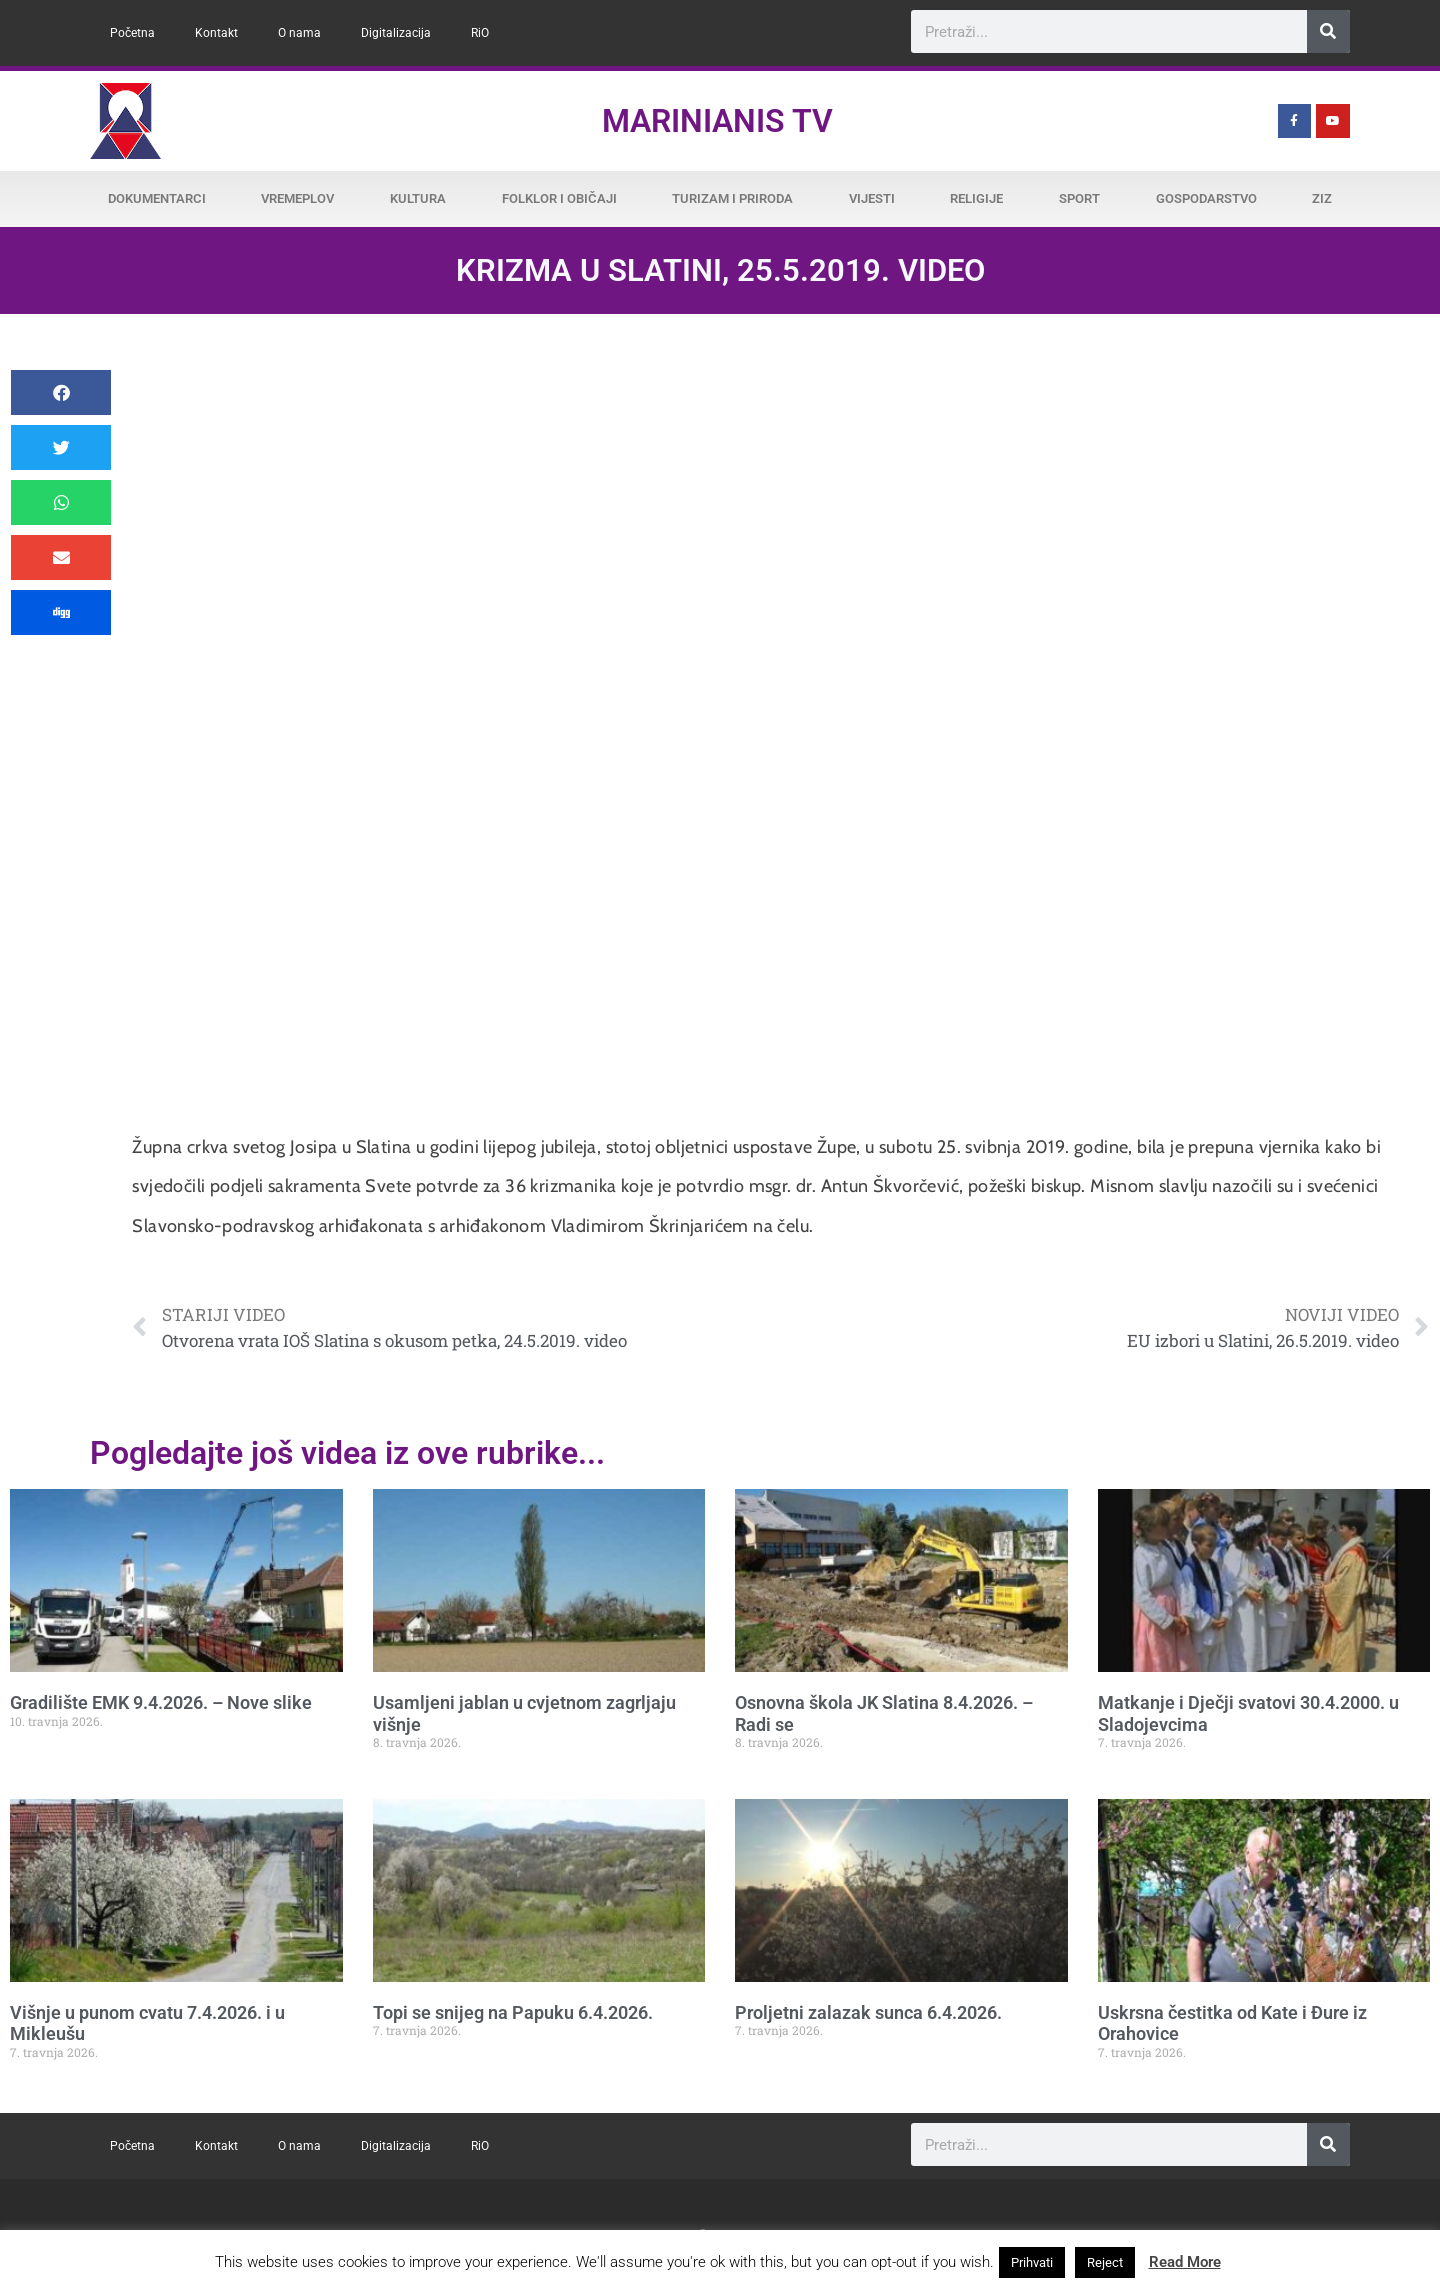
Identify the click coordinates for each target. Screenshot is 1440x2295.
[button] (61, 392)
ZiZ (1322, 198)
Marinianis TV (717, 121)
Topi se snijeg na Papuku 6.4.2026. (513, 2012)
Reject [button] (1105, 2262)
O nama (299, 33)
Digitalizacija (396, 33)
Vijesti (872, 198)
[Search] (1328, 31)
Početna (132, 33)
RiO (480, 33)
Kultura (418, 198)
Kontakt (216, 33)
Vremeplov (297, 198)
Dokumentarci (157, 198)
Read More (1185, 2262)
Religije (976, 198)
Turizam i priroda (732, 198)
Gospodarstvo (1206, 198)
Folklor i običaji (559, 198)
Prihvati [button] (1032, 2262)
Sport (1079, 198)
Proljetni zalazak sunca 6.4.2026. (868, 2012)
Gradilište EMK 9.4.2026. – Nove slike (161, 1702)
